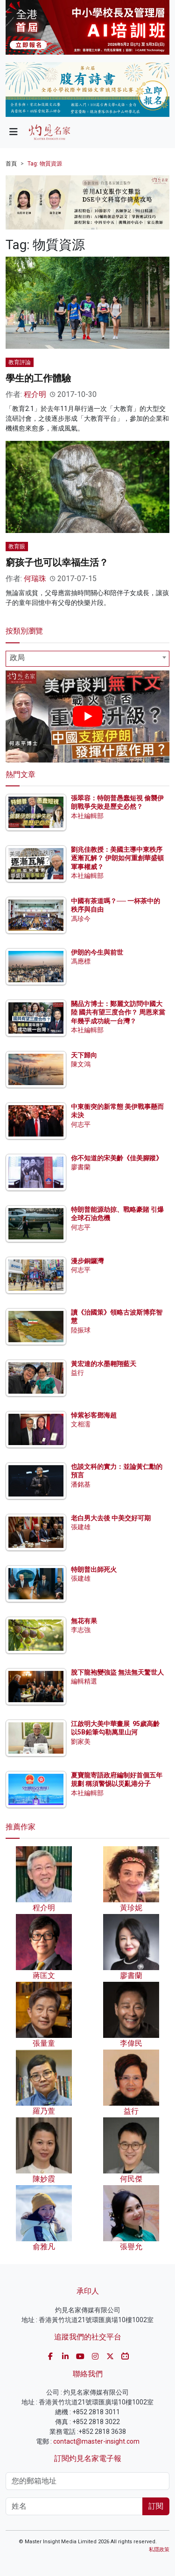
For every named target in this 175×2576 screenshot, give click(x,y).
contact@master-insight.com (96, 2441)
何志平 (81, 1124)
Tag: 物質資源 (45, 163)
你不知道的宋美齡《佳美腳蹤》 (116, 1158)
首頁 (11, 163)
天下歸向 (84, 1055)
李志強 (81, 1629)
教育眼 (16, 546)
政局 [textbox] (17, 657)
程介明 (35, 394)
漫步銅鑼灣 (87, 1261)
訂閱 (155, 2506)
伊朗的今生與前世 (97, 952)
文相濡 (81, 1424)
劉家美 (81, 1741)
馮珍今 (81, 918)
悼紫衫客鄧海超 (94, 1415)
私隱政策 (159, 2550)
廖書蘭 (81, 1167)
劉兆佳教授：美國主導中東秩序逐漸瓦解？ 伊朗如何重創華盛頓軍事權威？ (117, 858)
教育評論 (19, 362)
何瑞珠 (35, 578)
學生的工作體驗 (38, 378)
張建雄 (81, 1527)
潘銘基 (81, 1484)
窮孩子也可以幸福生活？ (57, 562)
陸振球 (81, 1330)
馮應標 (81, 961)
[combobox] (87, 659)
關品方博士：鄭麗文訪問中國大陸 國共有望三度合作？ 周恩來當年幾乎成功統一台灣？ (118, 1012)
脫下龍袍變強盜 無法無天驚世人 (117, 1672)
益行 (77, 1372)
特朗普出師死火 (94, 1569)
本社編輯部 (87, 816)
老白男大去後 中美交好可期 (111, 1518)
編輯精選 (84, 1681)
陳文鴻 (81, 1064)
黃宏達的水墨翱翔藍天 (103, 1363)
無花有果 (84, 1621)
